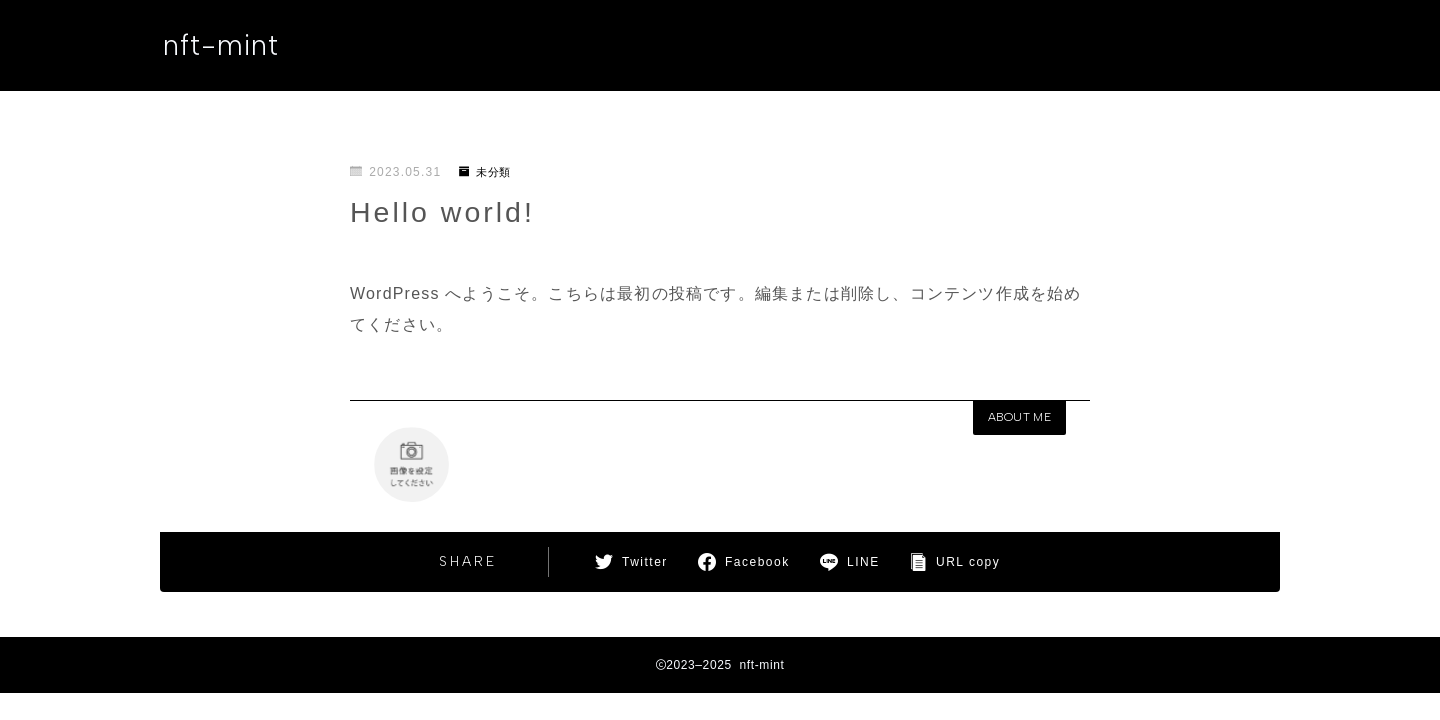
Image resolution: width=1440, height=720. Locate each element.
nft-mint (224, 46)
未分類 (488, 172)
